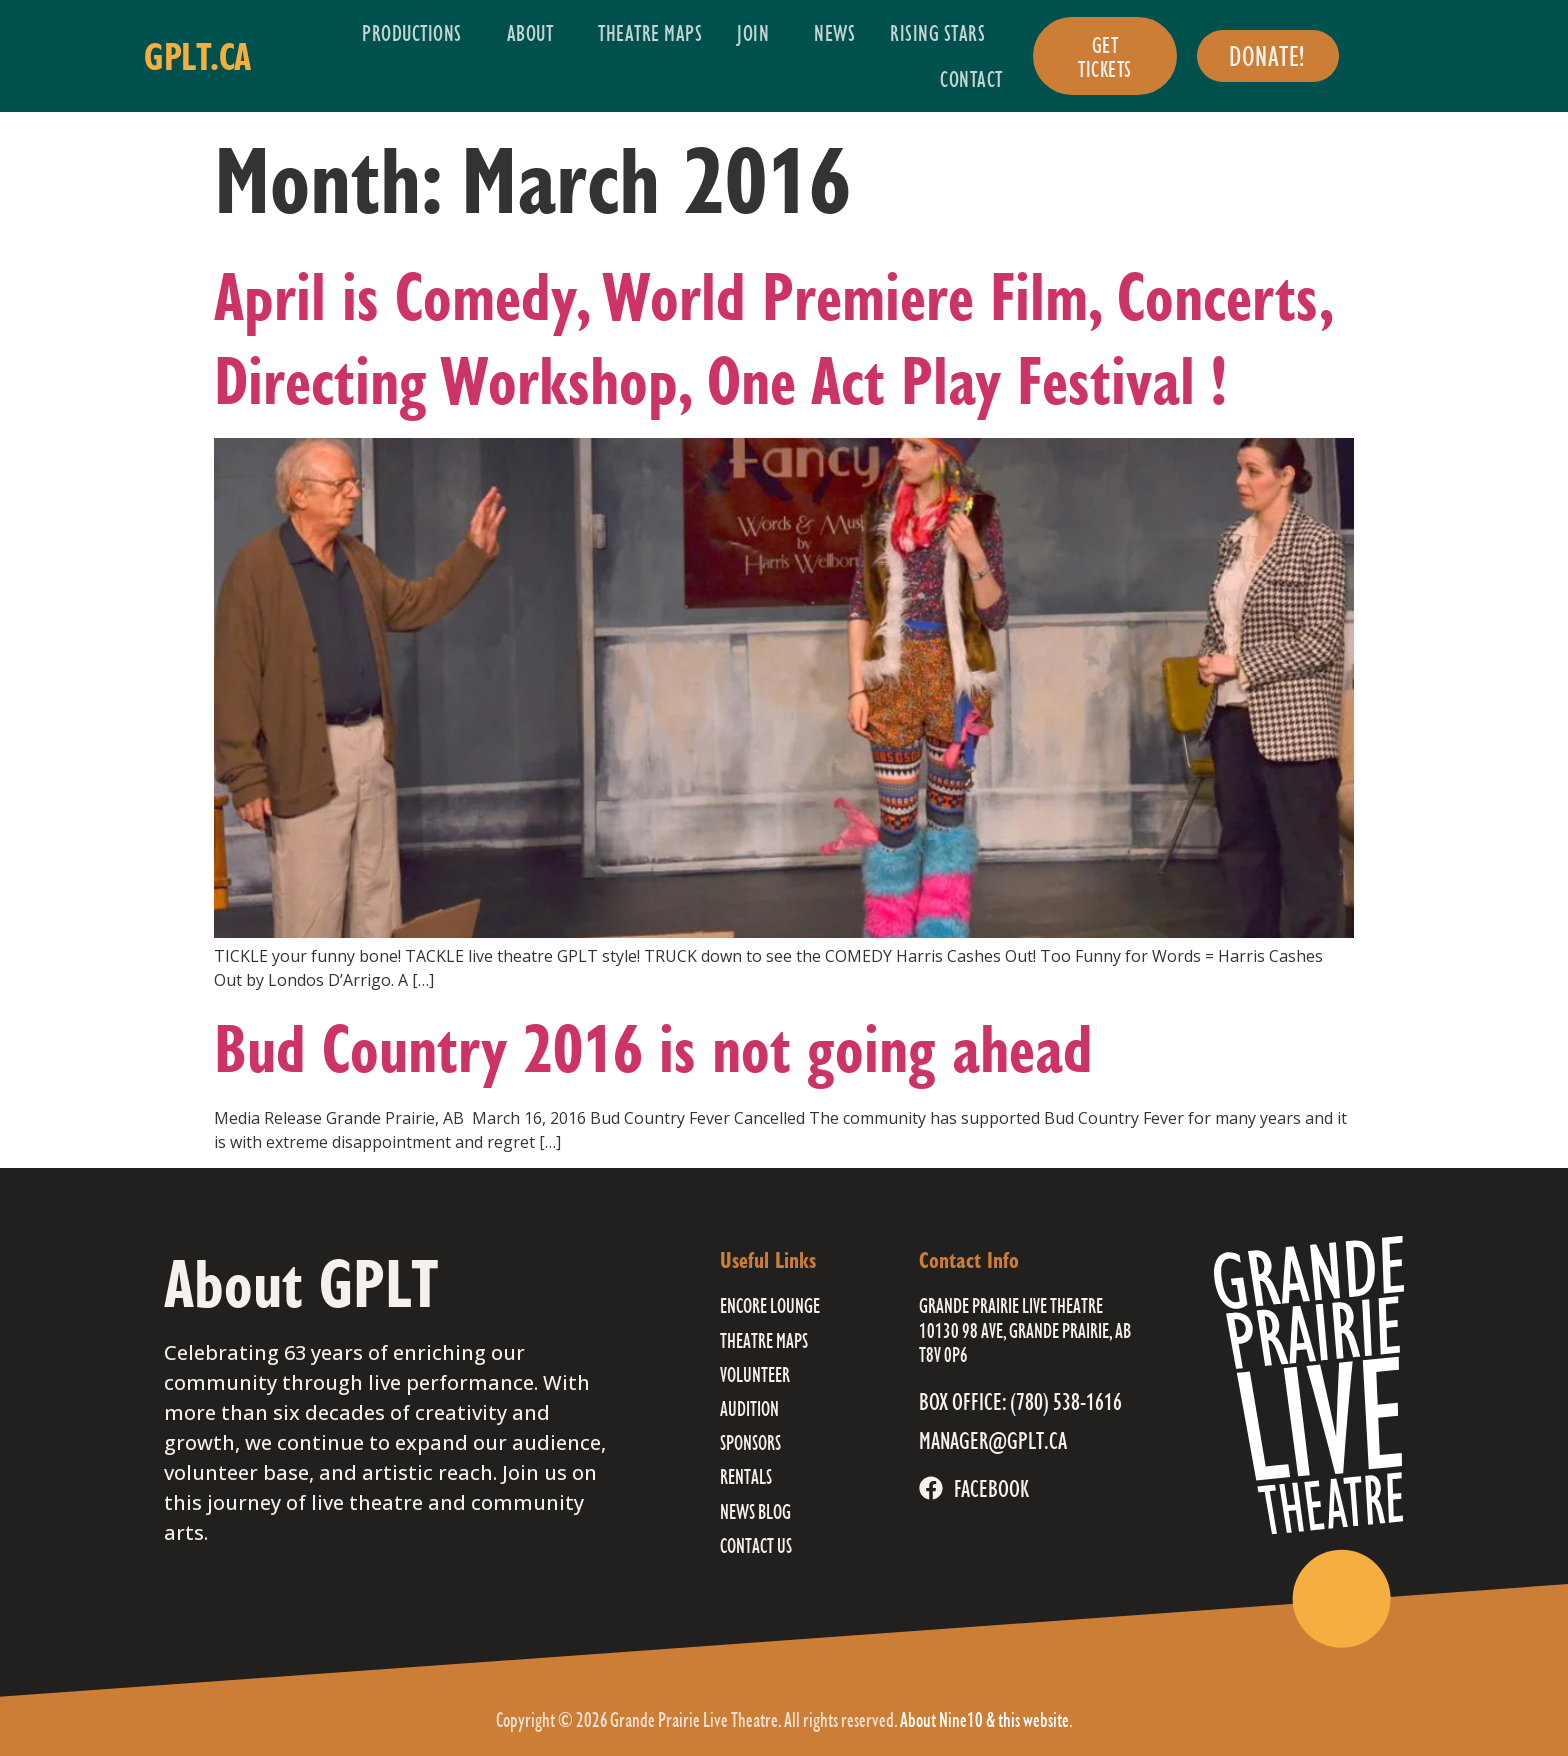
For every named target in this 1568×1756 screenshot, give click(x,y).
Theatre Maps (650, 32)
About (535, 32)
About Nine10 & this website (984, 1719)
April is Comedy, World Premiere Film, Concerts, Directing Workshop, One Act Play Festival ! (773, 337)
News (834, 32)
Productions (417, 32)
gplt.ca (197, 56)
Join (758, 32)
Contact (971, 78)
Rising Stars (942, 32)
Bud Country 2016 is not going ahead (653, 1047)
